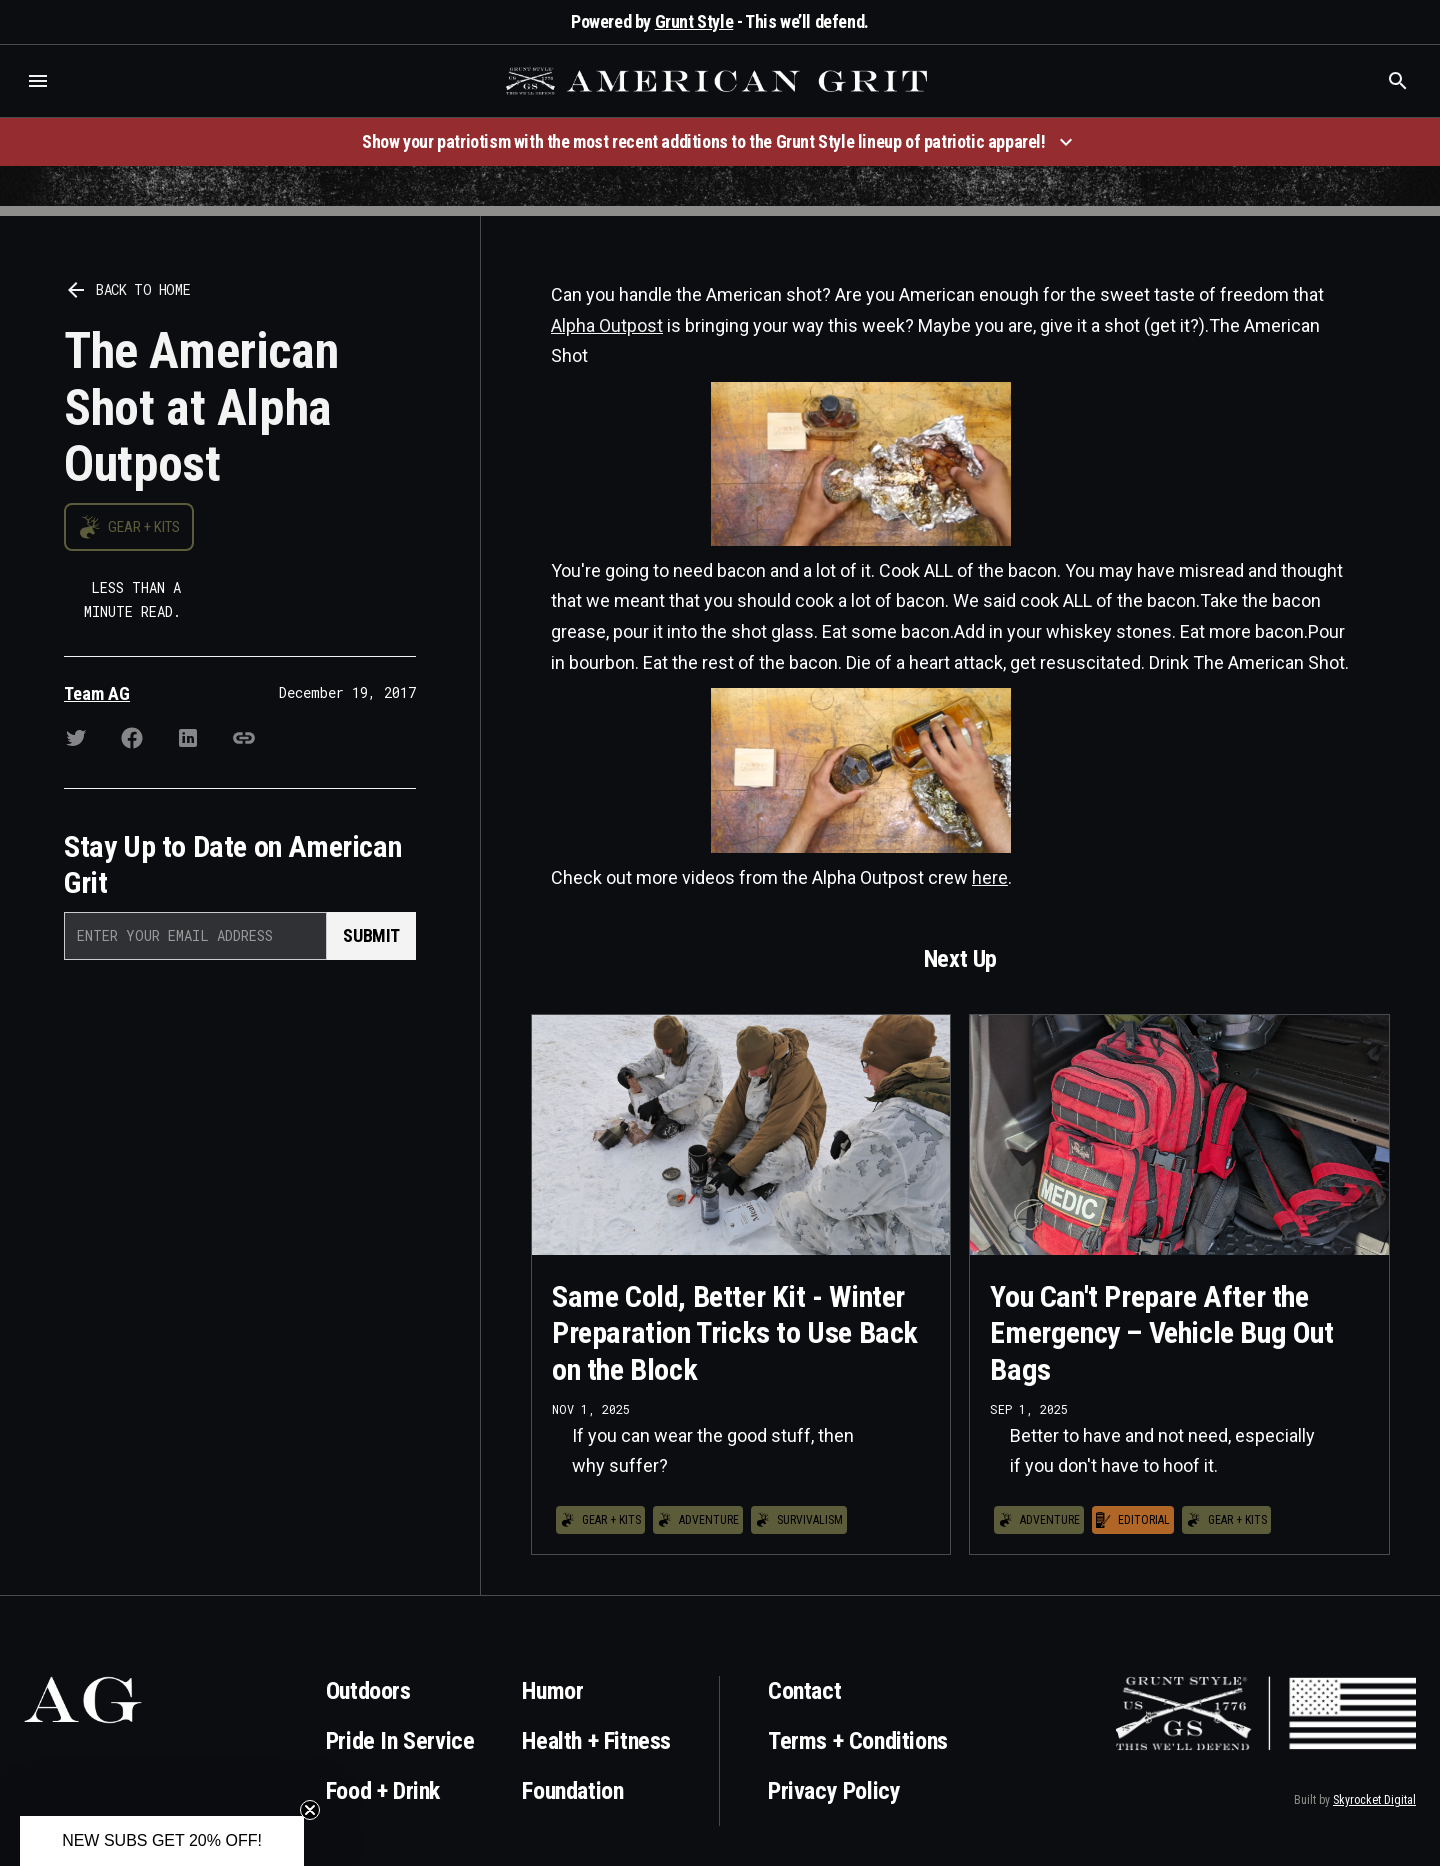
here (990, 877)
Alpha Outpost (607, 325)
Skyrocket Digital (1374, 1800)
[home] (719, 81)
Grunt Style (694, 21)
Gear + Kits (144, 527)
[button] (38, 81)
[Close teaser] (310, 1810)
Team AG (97, 693)
